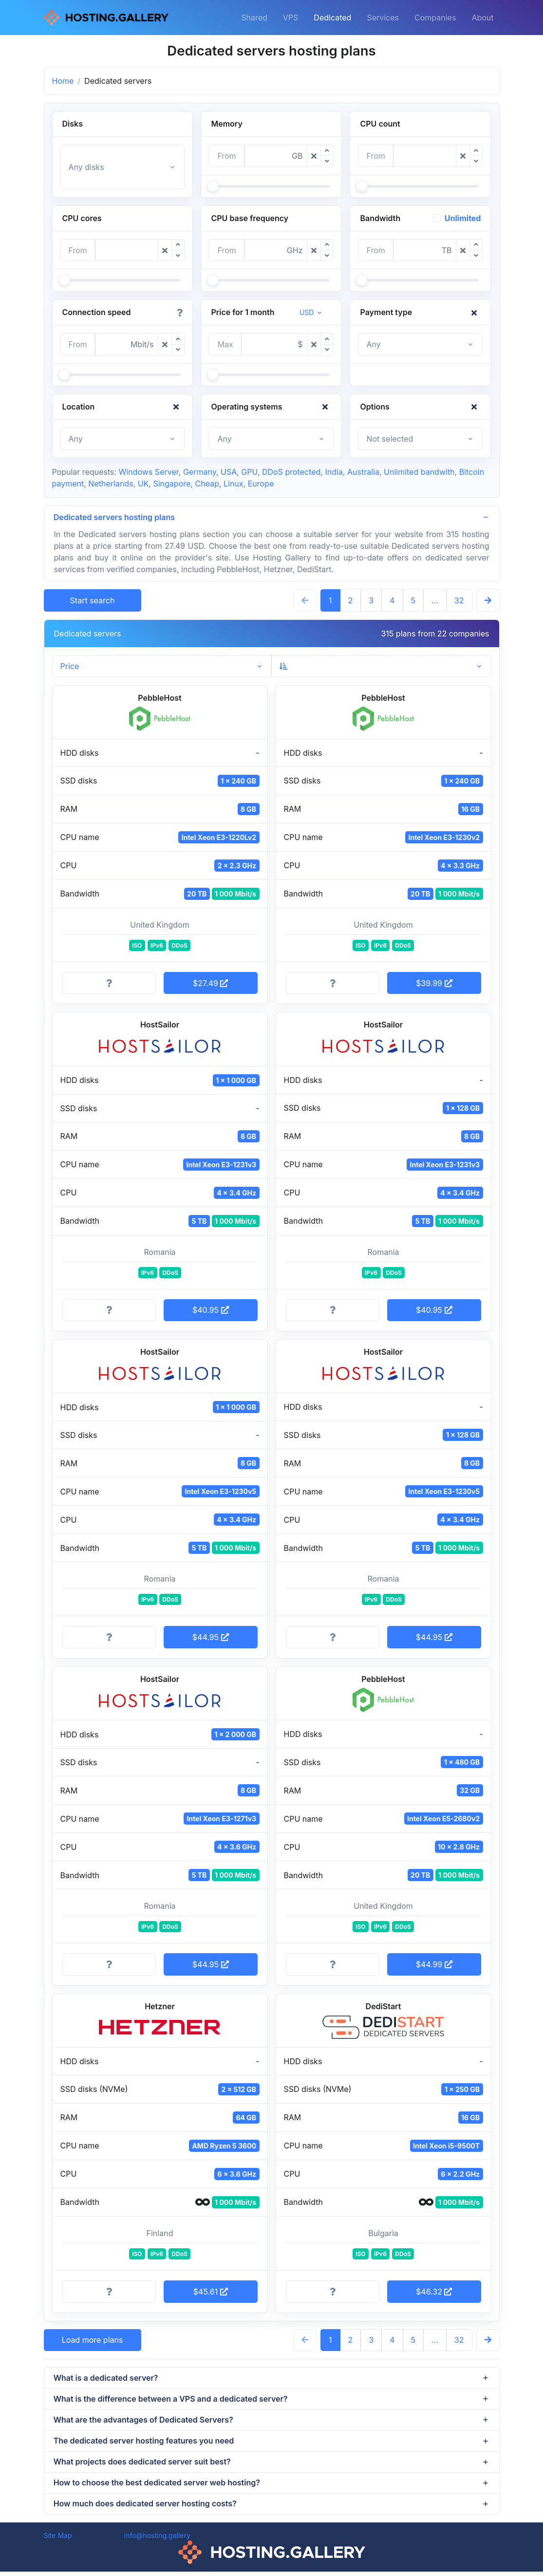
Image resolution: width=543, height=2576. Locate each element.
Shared (254, 17)
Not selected (389, 439)
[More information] (109, 983)
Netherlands (110, 483)
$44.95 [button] (210, 1638)
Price (69, 667)
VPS (291, 17)
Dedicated (332, 17)
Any (373, 344)
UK (143, 483)
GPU (249, 472)
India (333, 472)
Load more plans (92, 2340)
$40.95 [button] (210, 1310)
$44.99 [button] (434, 1965)
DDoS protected (291, 472)
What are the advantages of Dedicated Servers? (144, 2422)
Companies (435, 17)
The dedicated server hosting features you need (144, 2443)
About (482, 17)
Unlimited (463, 218)
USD (307, 312)
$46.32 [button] (434, 2292)
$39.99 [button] (434, 984)
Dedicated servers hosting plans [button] (114, 518)
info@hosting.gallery (157, 2540)
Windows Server (149, 472)
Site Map (58, 2540)
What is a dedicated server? (106, 2378)
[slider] (213, 186)
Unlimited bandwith (419, 472)
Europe (261, 483)
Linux (233, 483)
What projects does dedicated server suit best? (142, 2464)
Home (63, 81)
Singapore (171, 483)
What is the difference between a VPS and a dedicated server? (171, 2400)
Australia (363, 472)
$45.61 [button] (210, 2292)
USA (229, 472)
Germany (199, 472)
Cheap (207, 483)
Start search (92, 601)
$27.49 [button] (210, 984)
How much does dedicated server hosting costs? (145, 2507)
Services (383, 17)
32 (459, 601)
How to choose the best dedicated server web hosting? (157, 2486)
